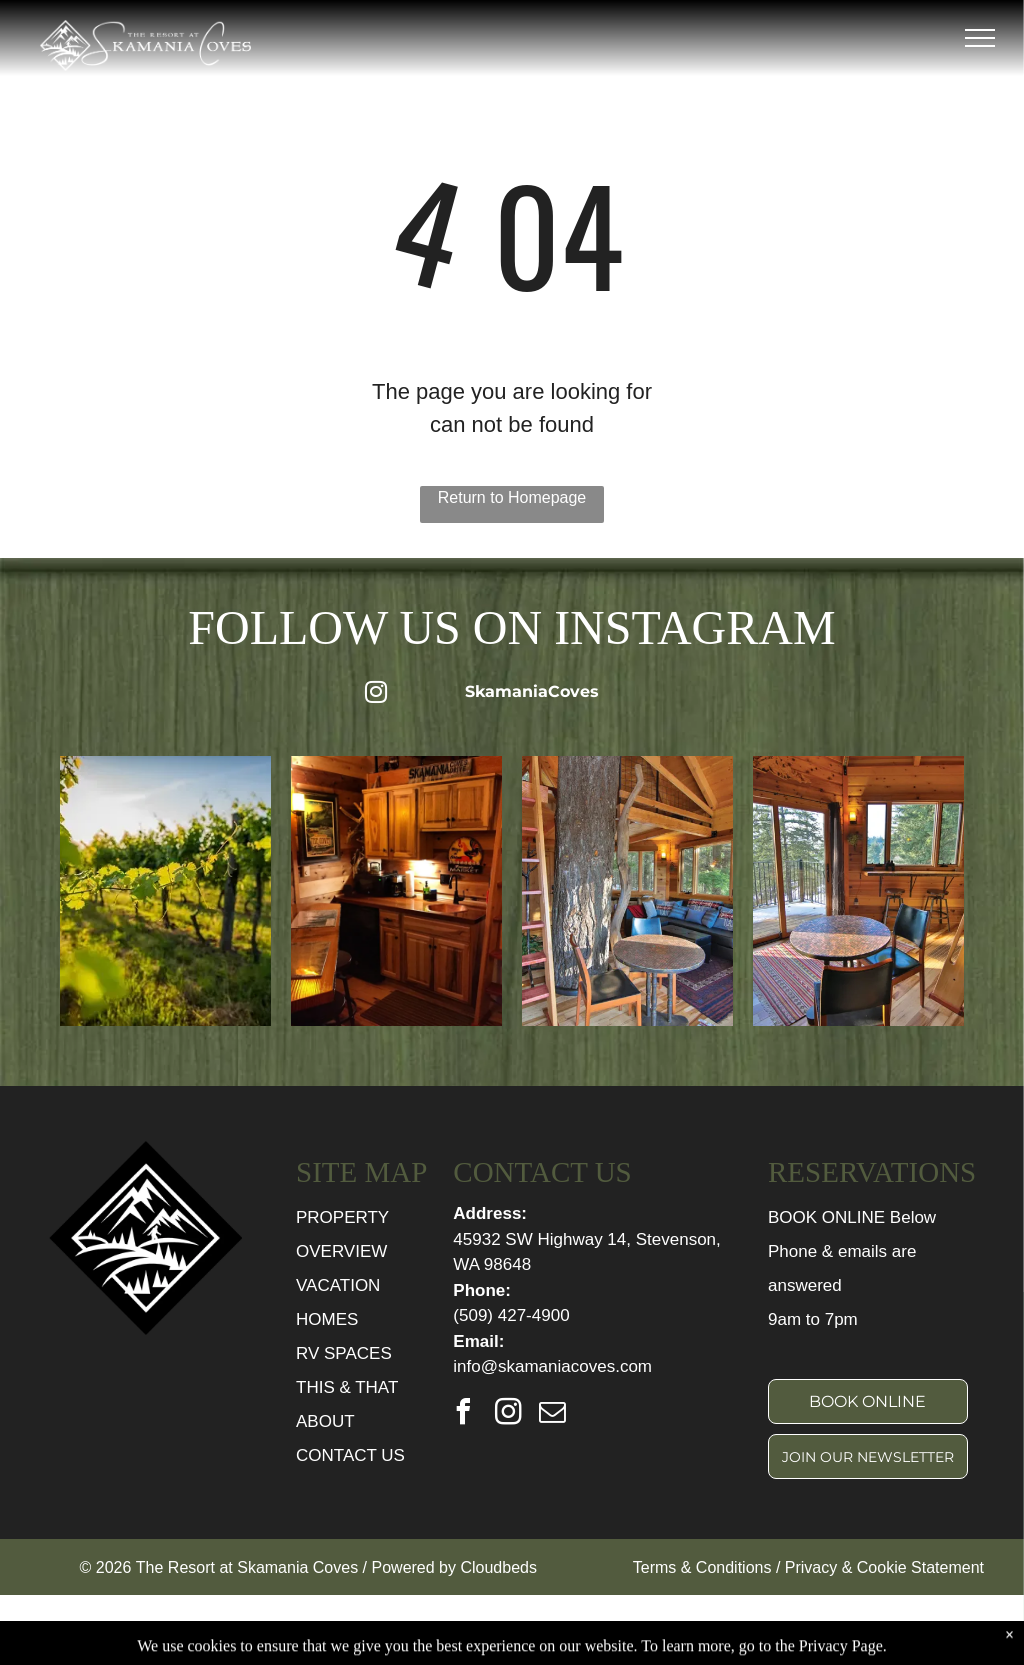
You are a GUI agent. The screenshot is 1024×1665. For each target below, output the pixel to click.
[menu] (980, 38)
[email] (553, 1414)
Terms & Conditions (702, 1567)
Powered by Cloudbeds (454, 1567)
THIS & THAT (347, 1387)
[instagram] (508, 1414)
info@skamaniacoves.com (552, 1366)
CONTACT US (350, 1455)
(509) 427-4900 (511, 1315)
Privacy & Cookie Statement (884, 1567)
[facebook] (463, 1414)
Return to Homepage (512, 497)
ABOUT (325, 1421)
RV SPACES (344, 1353)
